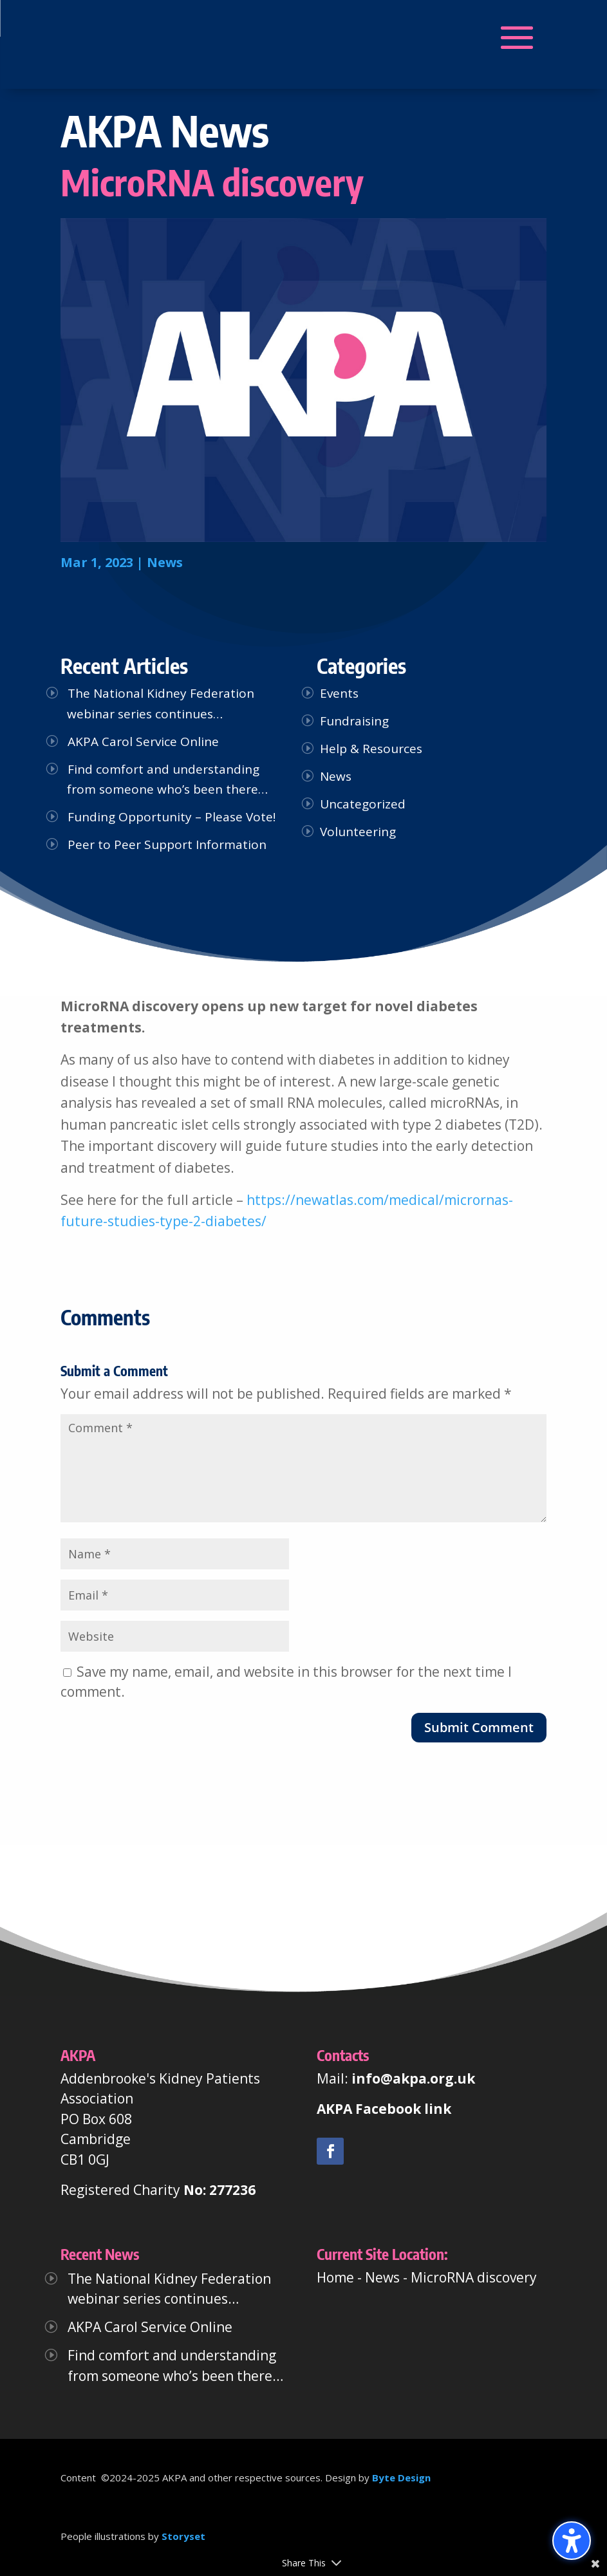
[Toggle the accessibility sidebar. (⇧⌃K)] (571, 2540)
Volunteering (358, 831)
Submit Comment (479, 1727)
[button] (160, 38)
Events (339, 693)
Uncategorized (363, 804)
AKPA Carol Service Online (143, 741)
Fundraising (354, 721)
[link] (330, 2151)
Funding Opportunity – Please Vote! (171, 816)
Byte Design (401, 2477)
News (165, 562)
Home (335, 2277)
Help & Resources (371, 748)
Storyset (183, 2536)
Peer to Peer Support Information (167, 844)
